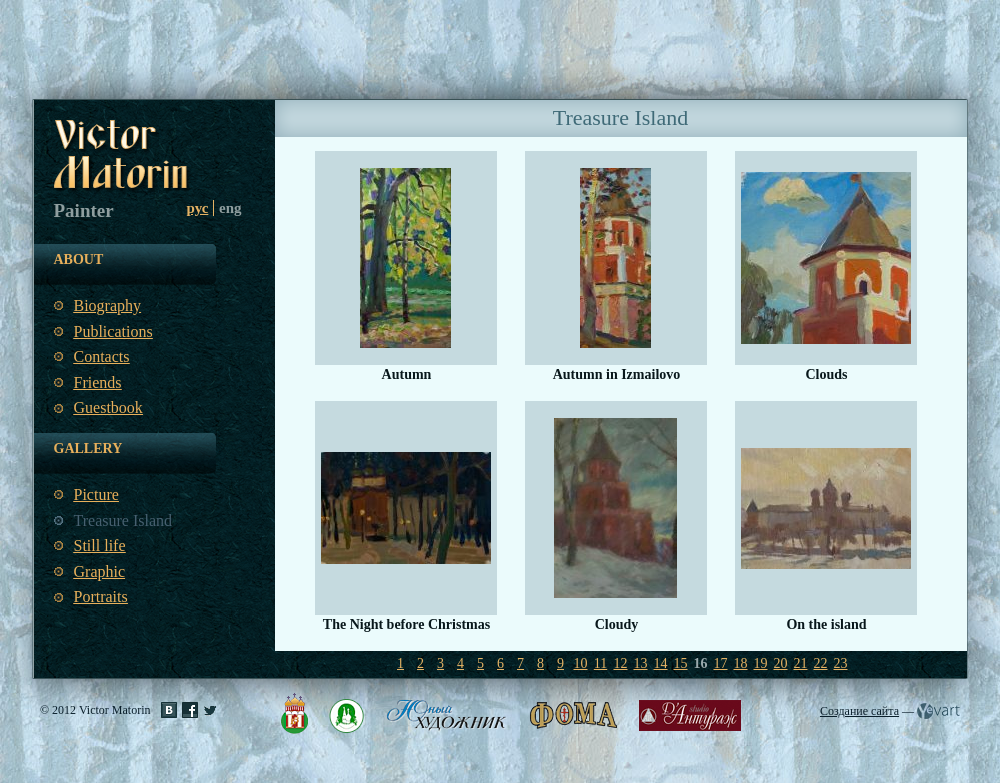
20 (781, 663)
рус (198, 208)
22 (821, 663)
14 (661, 663)
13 (641, 663)
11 (600, 663)
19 (761, 663)
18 (741, 663)
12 (621, 663)
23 (841, 663)
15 (681, 663)
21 (801, 663)
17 (721, 663)
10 (581, 663)
